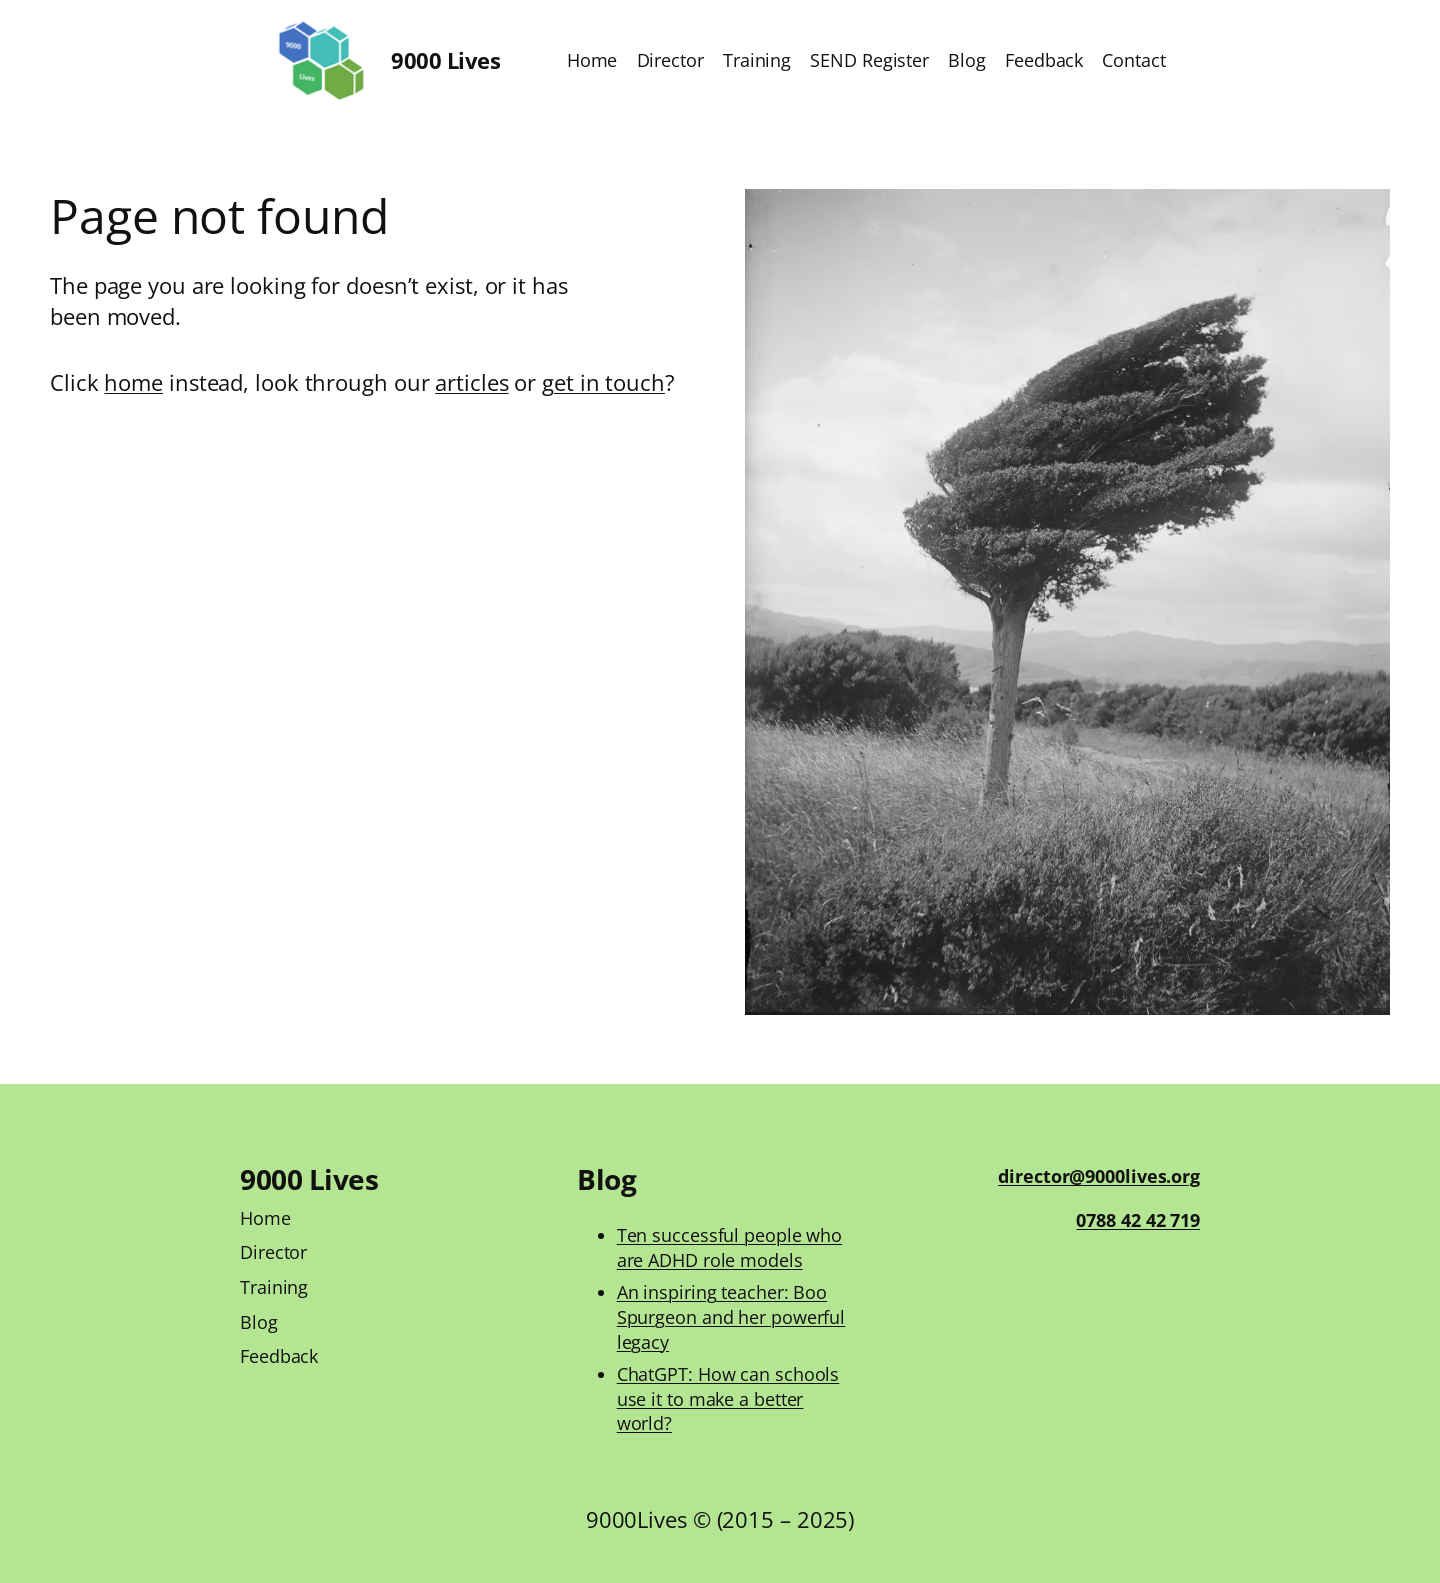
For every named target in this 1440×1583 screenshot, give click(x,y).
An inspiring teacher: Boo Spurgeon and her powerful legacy (731, 1316)
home (133, 382)
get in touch (603, 382)
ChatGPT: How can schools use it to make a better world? (728, 1398)
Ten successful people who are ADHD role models (730, 1247)
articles (471, 382)
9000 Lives (445, 60)
